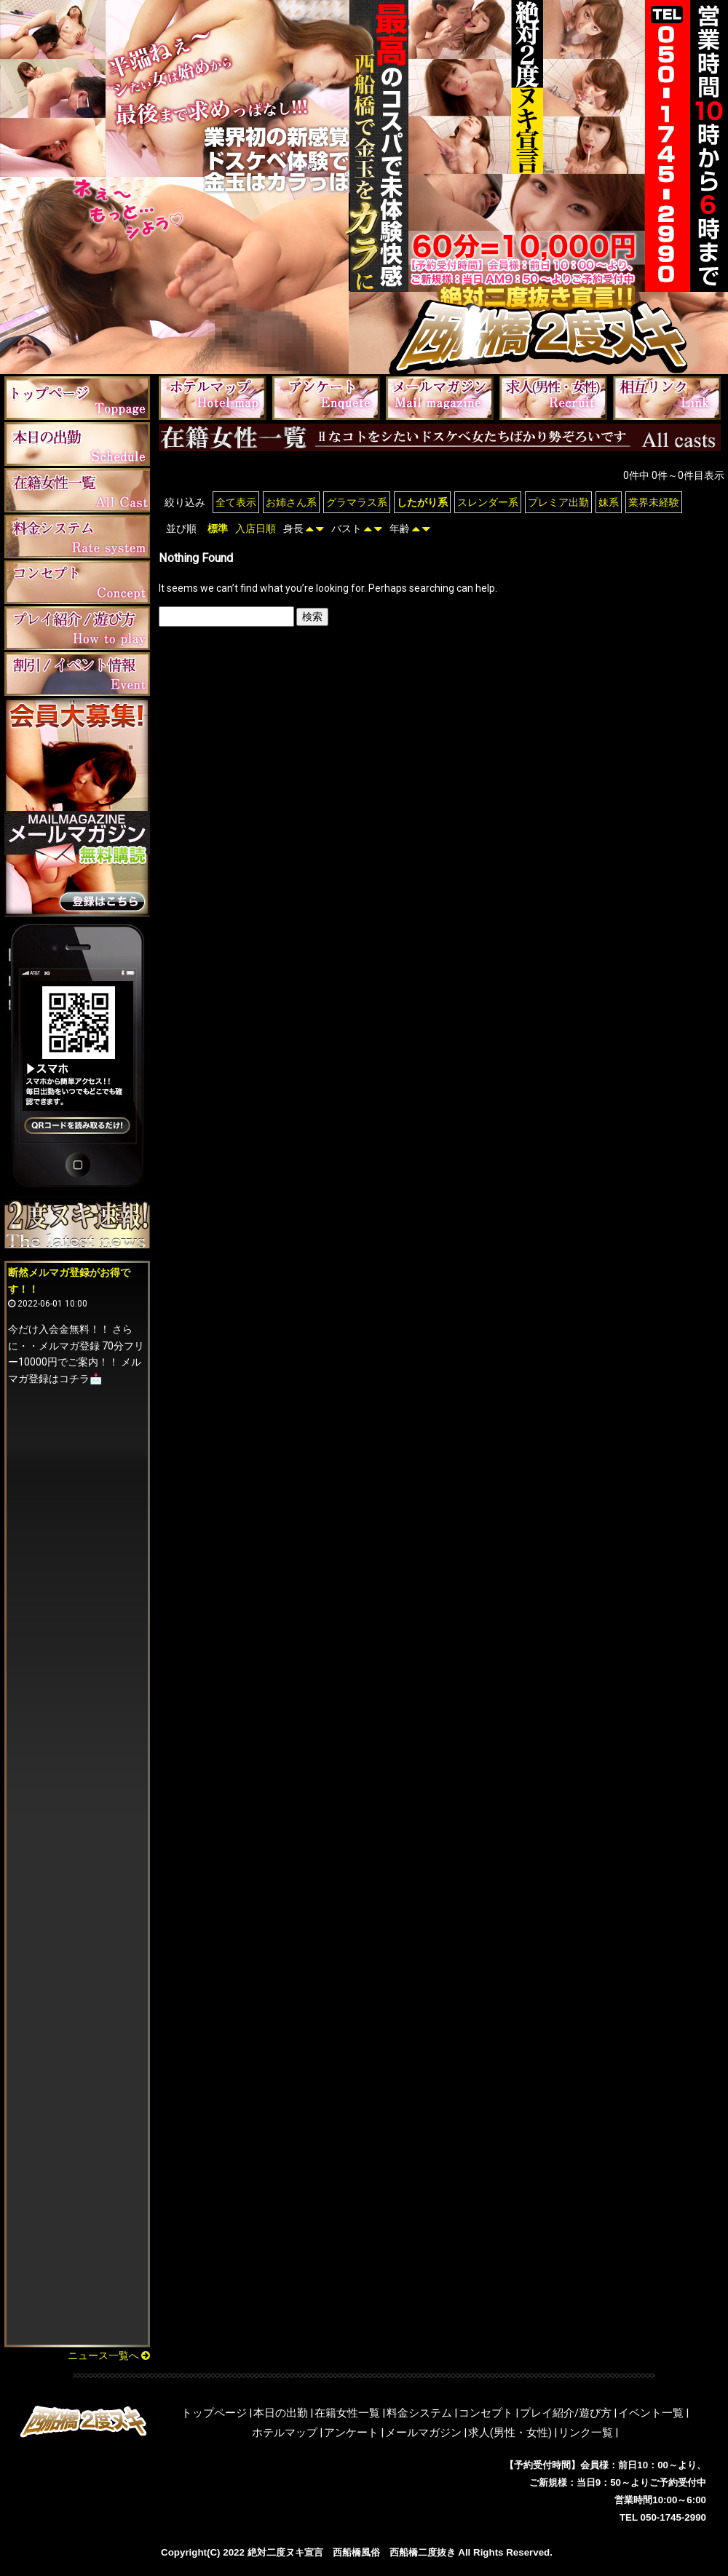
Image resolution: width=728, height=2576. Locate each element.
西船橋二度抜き (422, 2552)
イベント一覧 (651, 2413)
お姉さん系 (291, 502)
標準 (217, 528)
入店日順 (255, 528)
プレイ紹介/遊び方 (566, 2413)
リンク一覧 (585, 2432)
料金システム (419, 2413)
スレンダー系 (487, 502)
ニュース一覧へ (109, 2355)
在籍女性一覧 (347, 2413)
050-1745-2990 (673, 2517)
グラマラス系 (356, 502)
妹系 (608, 502)
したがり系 (422, 502)
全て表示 (235, 502)
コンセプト (486, 2413)
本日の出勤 (280, 2413)
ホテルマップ (284, 2432)
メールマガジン (423, 2432)
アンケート (351, 2432)
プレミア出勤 (558, 502)
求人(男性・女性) (510, 2432)
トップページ (214, 2413)
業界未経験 (653, 502)
